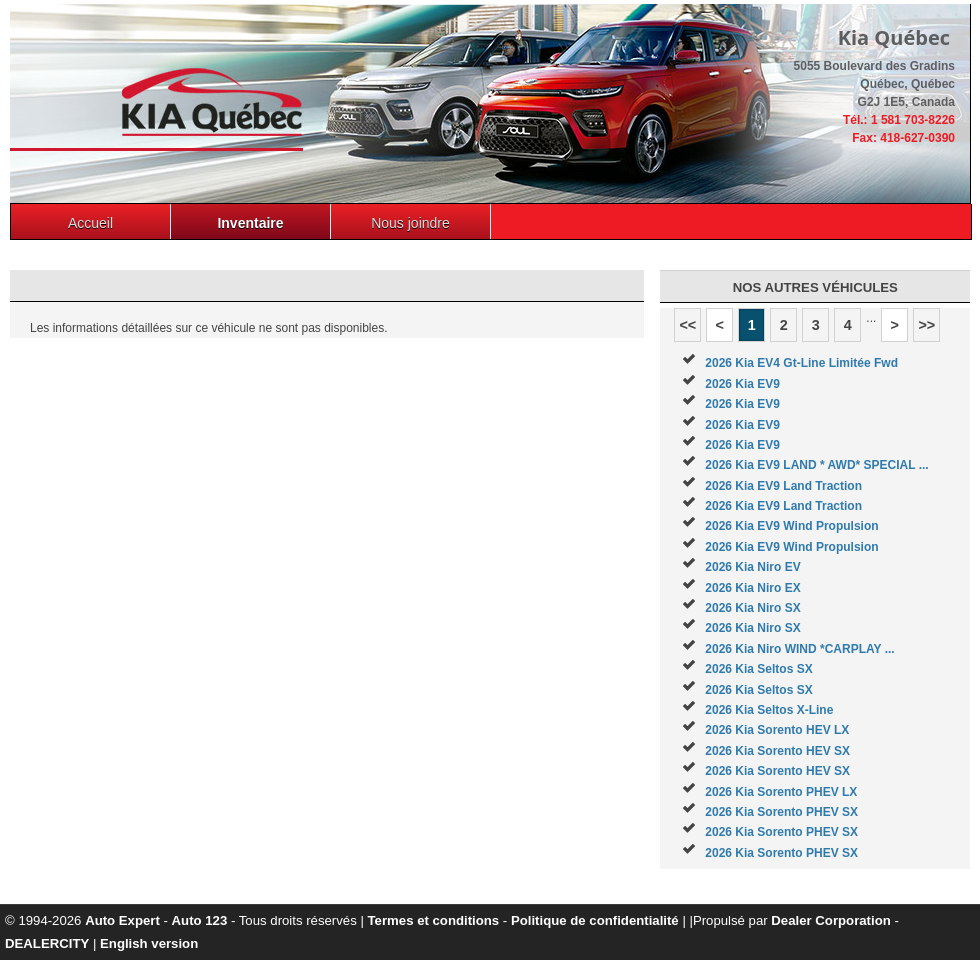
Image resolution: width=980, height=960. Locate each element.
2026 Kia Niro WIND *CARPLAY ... (799, 649)
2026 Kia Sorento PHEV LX (781, 792)
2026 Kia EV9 (742, 384)
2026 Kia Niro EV (752, 567)
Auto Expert (122, 920)
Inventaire (250, 223)
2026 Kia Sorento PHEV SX (781, 812)
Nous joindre (410, 223)
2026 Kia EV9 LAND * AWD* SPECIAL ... (816, 465)
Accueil (90, 223)
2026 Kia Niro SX (752, 608)
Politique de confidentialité (595, 920)
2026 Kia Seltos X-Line (769, 710)
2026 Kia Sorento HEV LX (777, 730)
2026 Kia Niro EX (752, 588)
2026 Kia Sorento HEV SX (777, 751)
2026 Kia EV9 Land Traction (783, 486)
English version (149, 943)
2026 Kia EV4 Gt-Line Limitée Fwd (801, 363)
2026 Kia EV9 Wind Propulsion (791, 526)
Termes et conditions (434, 920)
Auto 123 (200, 920)
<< (687, 325)
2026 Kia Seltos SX (758, 669)
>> (926, 325)
